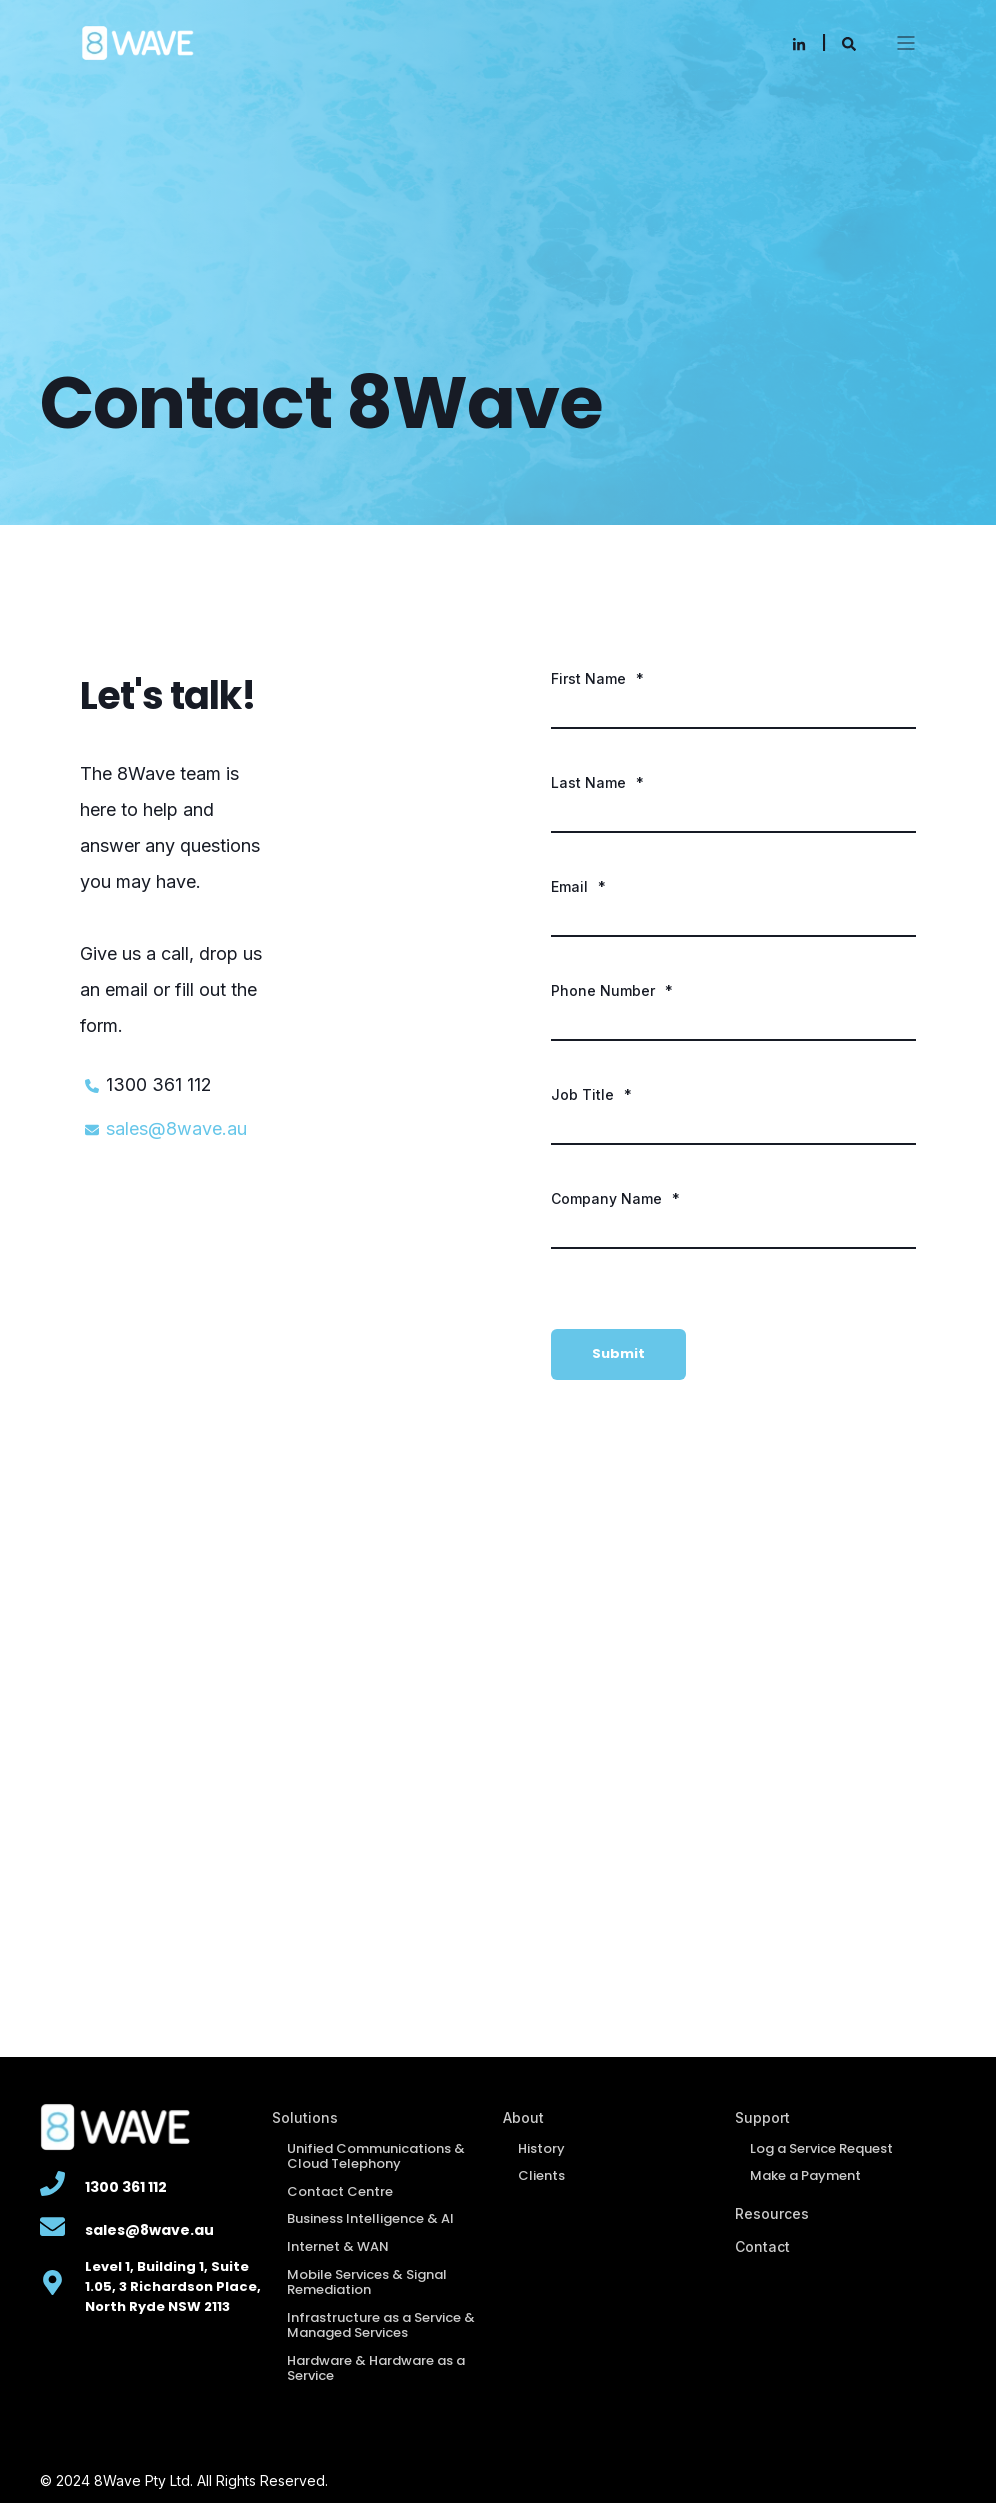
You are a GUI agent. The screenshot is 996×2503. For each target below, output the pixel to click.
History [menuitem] (541, 2148)
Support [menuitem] (762, 2117)
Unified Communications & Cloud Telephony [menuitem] (376, 2156)
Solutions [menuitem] (305, 2117)
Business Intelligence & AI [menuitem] (370, 2218)
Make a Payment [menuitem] (805, 2175)
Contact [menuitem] (762, 2246)
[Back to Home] (137, 40)
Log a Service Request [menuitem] (821, 2148)
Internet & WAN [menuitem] (338, 2246)
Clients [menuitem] (541, 2175)
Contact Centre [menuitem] (340, 2191)
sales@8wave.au (176, 1128)
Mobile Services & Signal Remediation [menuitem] (367, 2282)
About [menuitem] (523, 2117)
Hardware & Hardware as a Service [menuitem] (376, 2368)
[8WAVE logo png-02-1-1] (151, 2126)
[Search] (849, 42)
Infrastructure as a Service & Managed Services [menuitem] (381, 2325)
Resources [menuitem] (772, 2213)
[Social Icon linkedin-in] (799, 44)
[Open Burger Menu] (906, 43)
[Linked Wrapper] (52, 2184)
